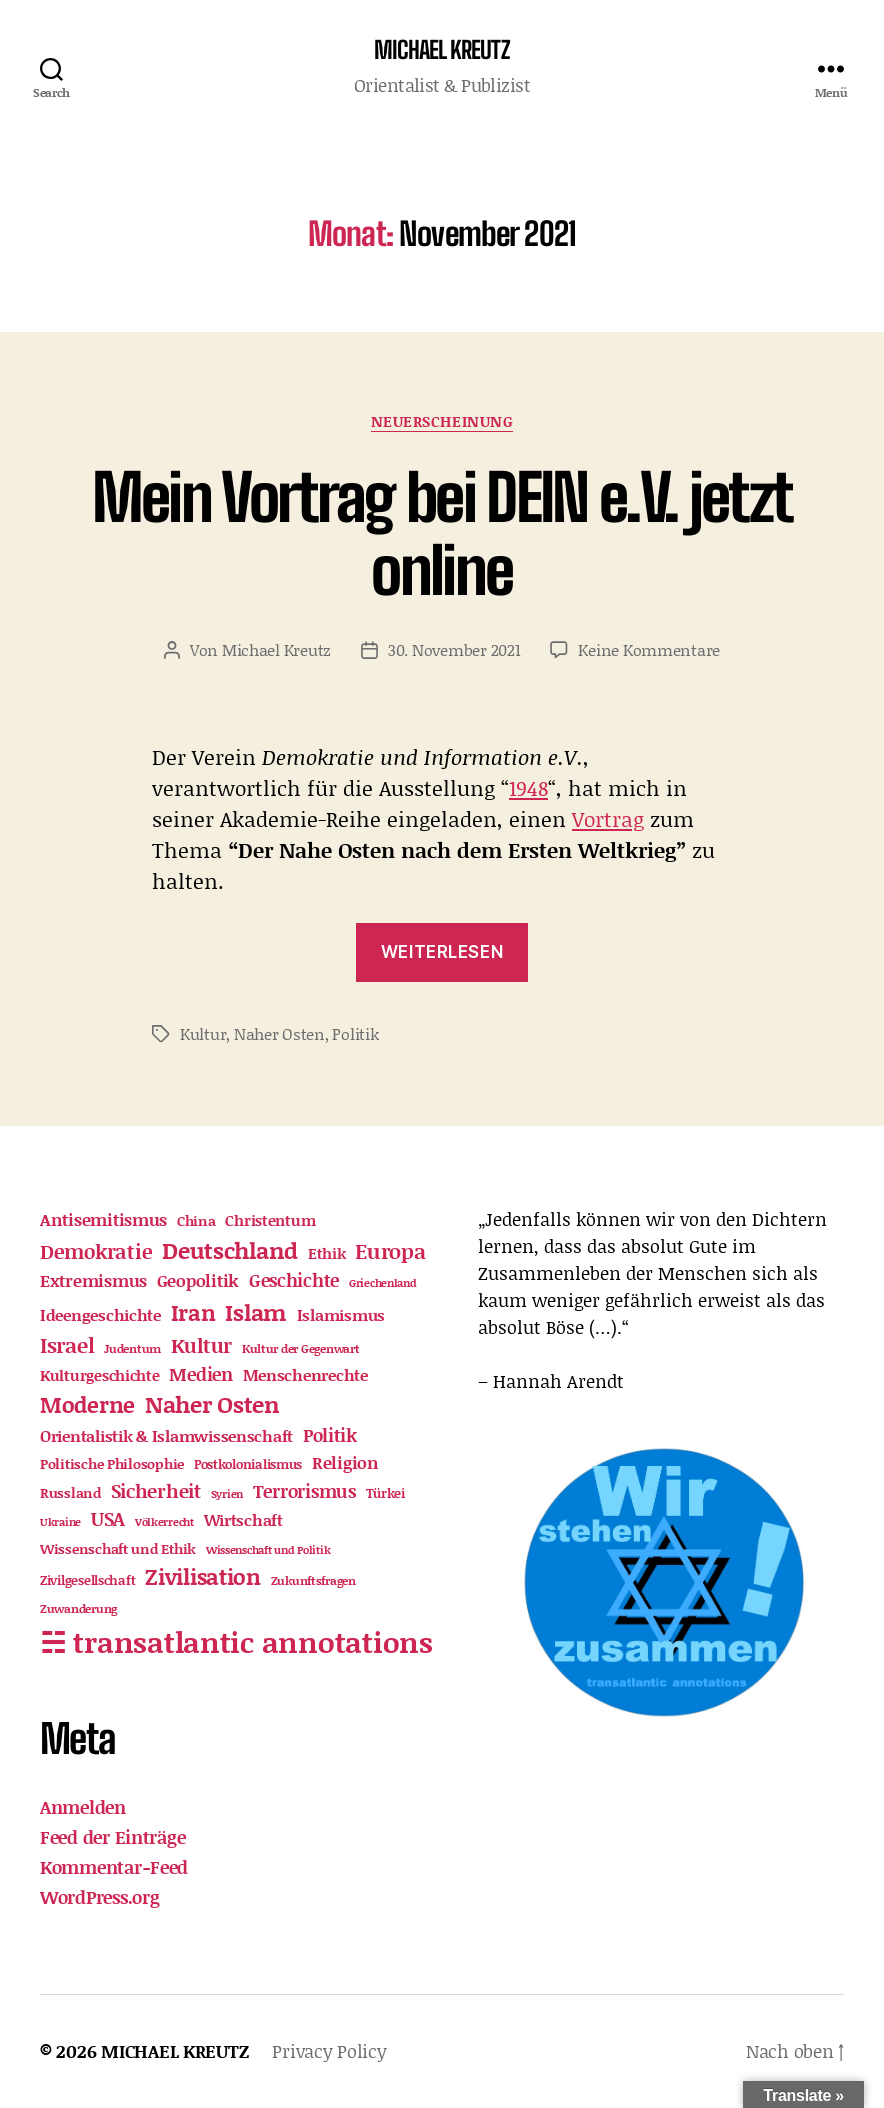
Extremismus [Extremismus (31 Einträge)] (93, 1280)
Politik (355, 1033)
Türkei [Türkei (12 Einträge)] (385, 1493)
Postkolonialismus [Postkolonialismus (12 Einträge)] (248, 1464)
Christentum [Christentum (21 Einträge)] (270, 1220)
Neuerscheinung (442, 422)
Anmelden (83, 1807)
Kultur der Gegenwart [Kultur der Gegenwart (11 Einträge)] (301, 1348)
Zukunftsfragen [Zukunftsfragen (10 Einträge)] (313, 1580)
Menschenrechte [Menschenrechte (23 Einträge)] (305, 1374)
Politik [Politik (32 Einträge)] (330, 1435)
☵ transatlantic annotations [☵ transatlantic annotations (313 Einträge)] (236, 1641)
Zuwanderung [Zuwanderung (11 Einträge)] (78, 1608)
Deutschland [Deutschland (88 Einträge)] (230, 1250)
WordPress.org (100, 1897)
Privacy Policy (329, 2051)
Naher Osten (279, 1033)
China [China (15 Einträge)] (196, 1221)
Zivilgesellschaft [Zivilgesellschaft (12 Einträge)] (87, 1580)
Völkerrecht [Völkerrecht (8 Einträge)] (164, 1522)
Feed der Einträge (112, 1837)
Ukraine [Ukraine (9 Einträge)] (60, 1522)
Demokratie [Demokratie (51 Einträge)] (96, 1251)
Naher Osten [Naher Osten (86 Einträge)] (212, 1404)
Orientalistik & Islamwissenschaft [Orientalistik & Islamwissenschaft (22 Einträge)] (166, 1435)
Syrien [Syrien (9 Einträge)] (227, 1494)
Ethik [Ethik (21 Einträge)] (327, 1253)
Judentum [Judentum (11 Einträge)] (132, 1348)
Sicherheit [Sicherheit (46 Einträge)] (156, 1490)
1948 (528, 788)
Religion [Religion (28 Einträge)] (345, 1462)
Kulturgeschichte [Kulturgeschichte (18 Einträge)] (100, 1375)
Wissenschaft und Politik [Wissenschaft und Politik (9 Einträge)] (268, 1550)
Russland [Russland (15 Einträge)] (70, 1493)
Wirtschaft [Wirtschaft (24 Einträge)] (243, 1519)
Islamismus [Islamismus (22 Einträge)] (341, 1314)
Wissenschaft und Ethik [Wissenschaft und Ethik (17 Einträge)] (118, 1548)
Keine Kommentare (649, 649)
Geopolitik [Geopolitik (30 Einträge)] (198, 1280)
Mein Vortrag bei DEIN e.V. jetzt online (442, 534)
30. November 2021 (454, 649)
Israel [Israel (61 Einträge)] (67, 1345)
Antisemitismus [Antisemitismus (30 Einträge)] (103, 1219)
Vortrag (608, 819)
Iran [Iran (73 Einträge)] (193, 1312)
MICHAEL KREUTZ (441, 50)
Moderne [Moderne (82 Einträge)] (87, 1404)
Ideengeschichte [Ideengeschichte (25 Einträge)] (100, 1314)
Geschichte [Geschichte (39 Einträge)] (294, 1280)
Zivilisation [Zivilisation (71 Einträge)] (203, 1576)
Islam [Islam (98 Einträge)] (256, 1312)
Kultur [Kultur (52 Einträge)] (201, 1345)
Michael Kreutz (276, 649)
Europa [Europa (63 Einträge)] (390, 1251)
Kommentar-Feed (114, 1867)
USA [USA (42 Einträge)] (108, 1518)
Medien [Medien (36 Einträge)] (200, 1374)
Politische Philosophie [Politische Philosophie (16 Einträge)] (112, 1463)
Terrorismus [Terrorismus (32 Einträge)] (304, 1491)
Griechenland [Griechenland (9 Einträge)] (383, 1283)
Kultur (203, 1033)
